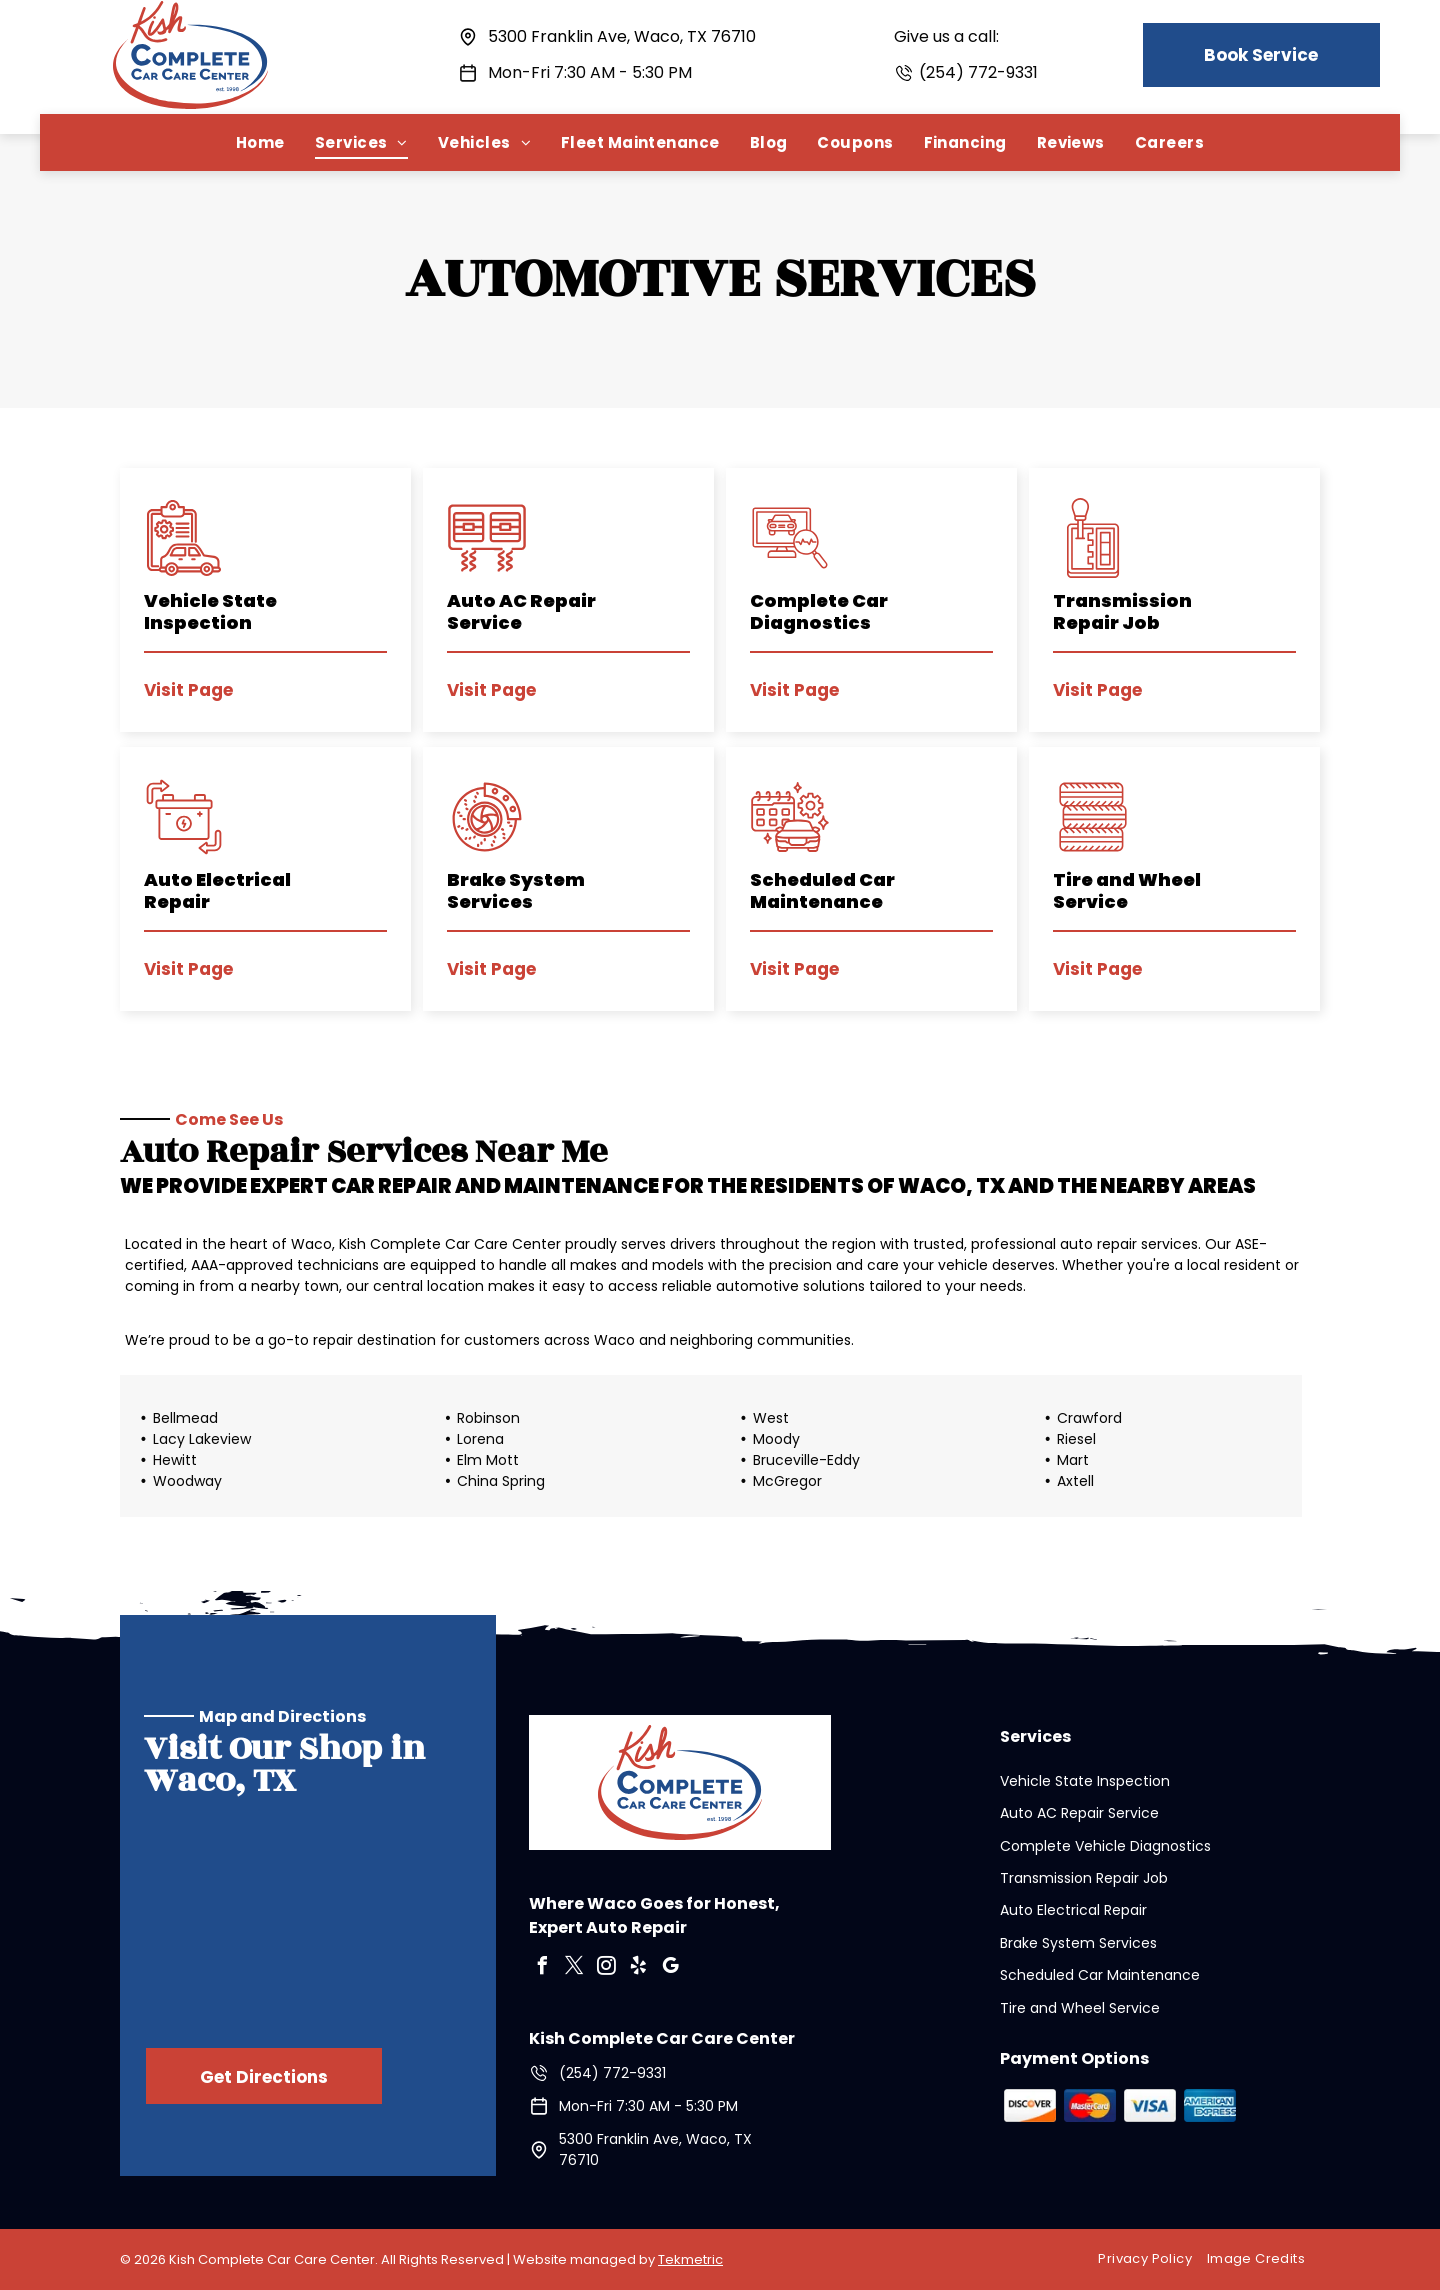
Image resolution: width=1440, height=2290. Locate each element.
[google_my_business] (671, 1968)
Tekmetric (690, 2259)
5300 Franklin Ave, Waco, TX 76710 (622, 36)
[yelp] (639, 1968)
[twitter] (575, 1968)
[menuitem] (260, 142)
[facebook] (543, 1968)
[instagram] (607, 1968)
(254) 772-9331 (978, 72)
